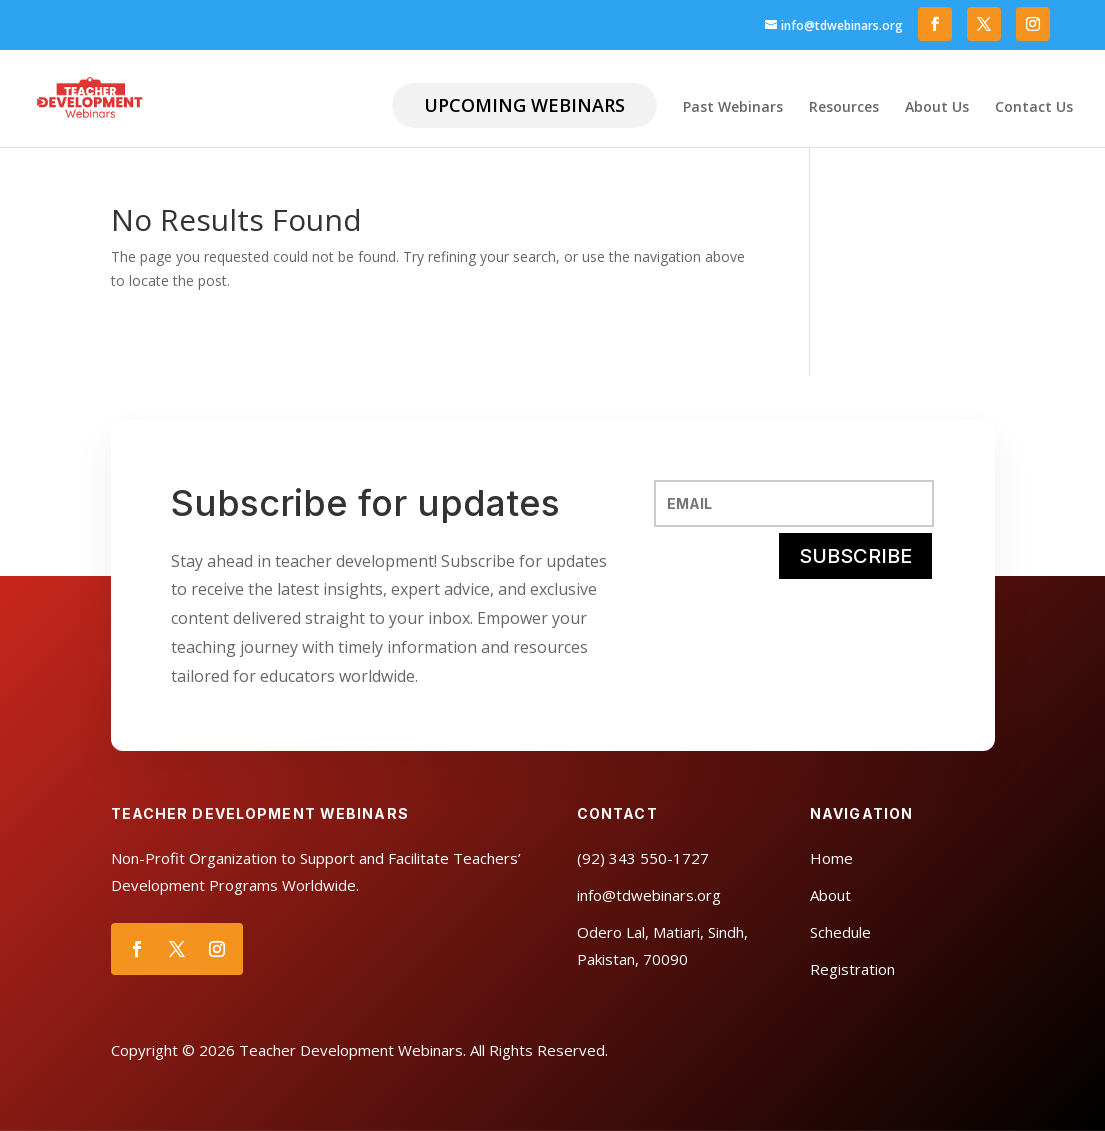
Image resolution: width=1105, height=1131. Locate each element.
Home (831, 858)
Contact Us (1034, 108)
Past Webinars (733, 108)
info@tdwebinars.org (649, 895)
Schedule (840, 932)
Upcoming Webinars (524, 105)
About (830, 895)
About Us (937, 108)
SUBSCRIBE (855, 556)
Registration (852, 969)
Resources (844, 108)
